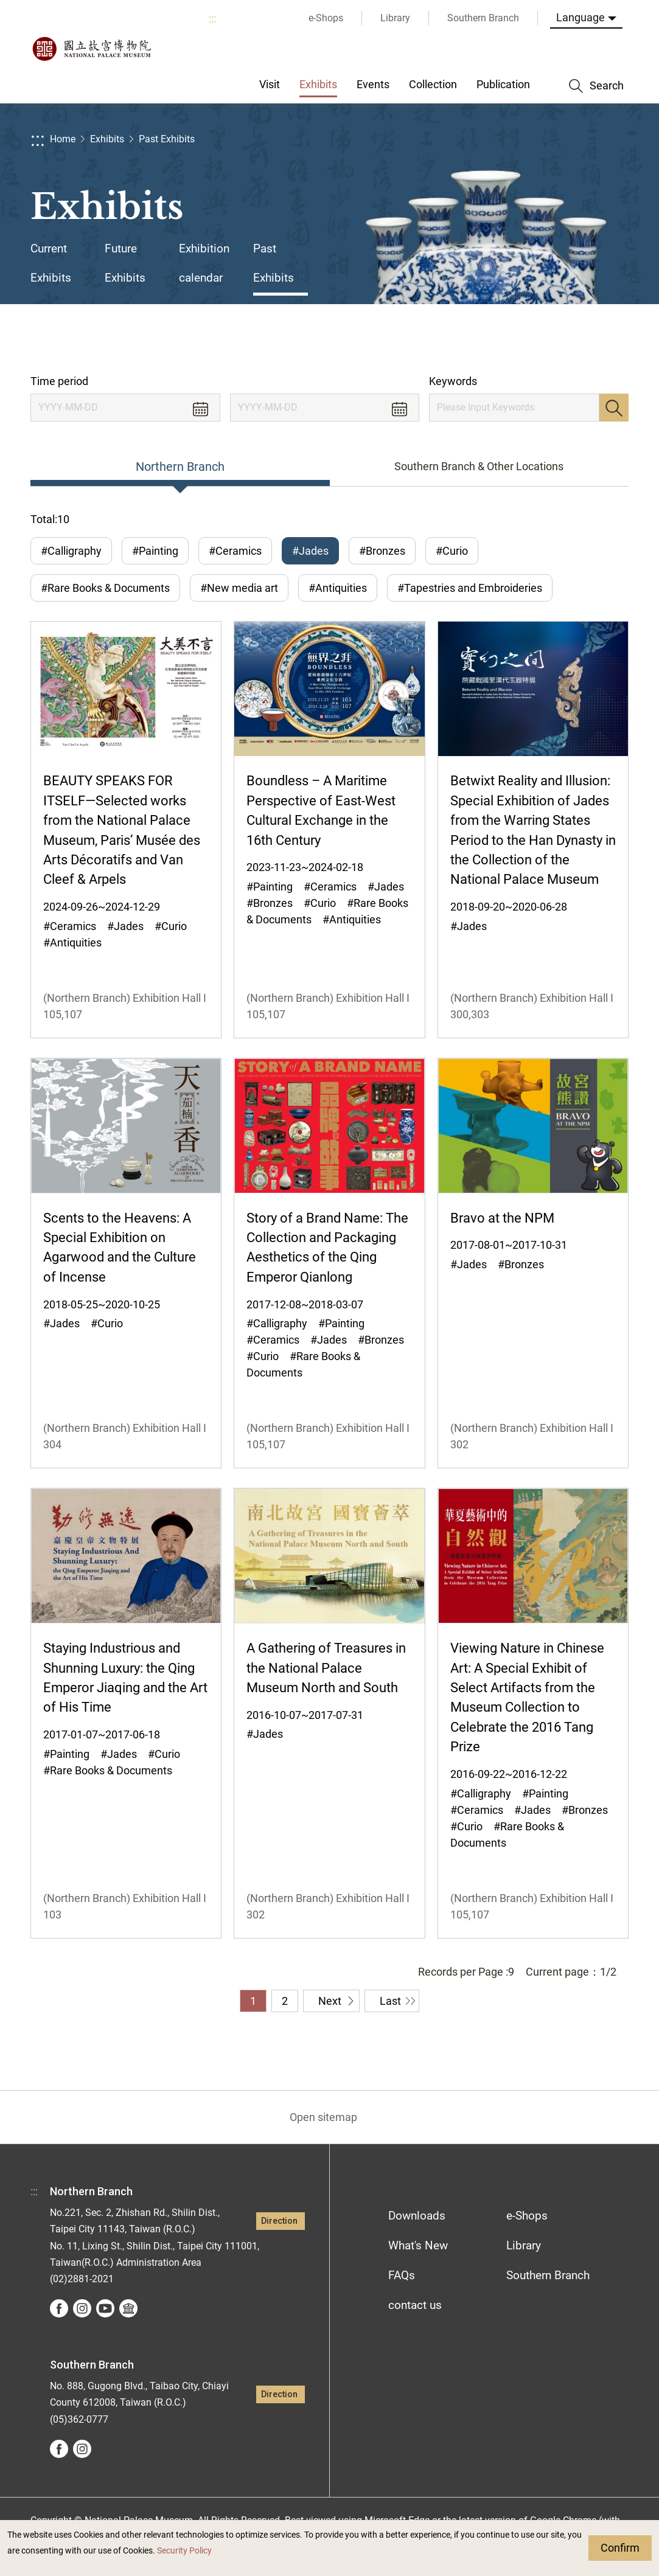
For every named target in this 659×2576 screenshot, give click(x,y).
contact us (415, 2305)
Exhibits (107, 139)
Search (614, 408)
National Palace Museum (91, 48)
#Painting (155, 550)
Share (514, 339)
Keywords (453, 381)
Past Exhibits (167, 139)
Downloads (416, 2216)
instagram (82, 2308)
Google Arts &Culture (128, 2308)
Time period (59, 381)
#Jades (310, 550)
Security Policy (184, 2551)
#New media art (239, 588)
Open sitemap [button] (323, 2117)
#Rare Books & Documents (105, 588)
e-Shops (527, 2216)
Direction (279, 2221)
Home (62, 139)
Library (523, 2245)
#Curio (452, 550)
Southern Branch (548, 2275)
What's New (418, 2245)
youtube (105, 2308)
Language (580, 17)
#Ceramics (235, 550)
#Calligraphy (71, 550)
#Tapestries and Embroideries (469, 588)
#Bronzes (382, 550)
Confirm (620, 2547)
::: (212, 18)
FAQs (401, 2275)
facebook (59, 2308)
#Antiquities (338, 588)
